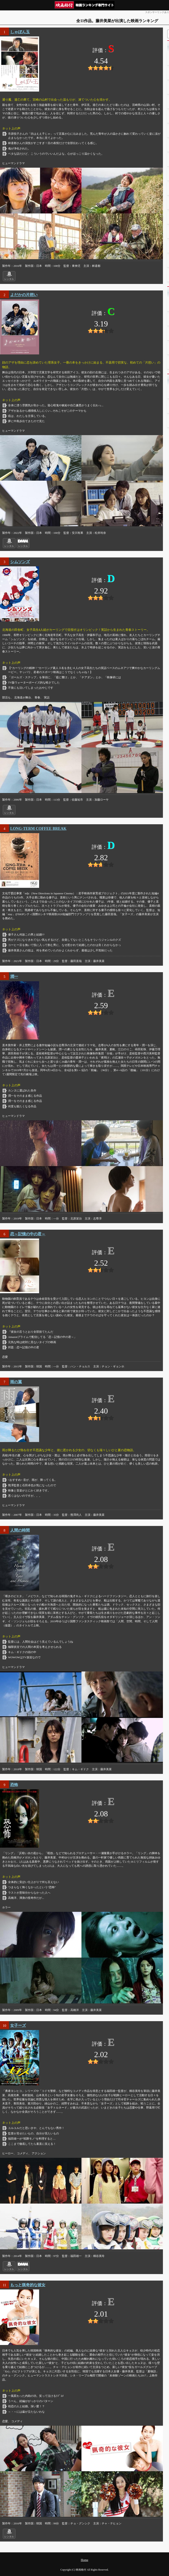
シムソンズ (20, 562)
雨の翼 (16, 1382)
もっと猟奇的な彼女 (27, 2285)
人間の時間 (20, 1530)
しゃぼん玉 (20, 32)
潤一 (14, 976)
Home (84, 2560)
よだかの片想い (24, 295)
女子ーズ (18, 2025)
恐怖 (14, 1785)
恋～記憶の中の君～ (27, 1234)
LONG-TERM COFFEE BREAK (38, 828)
